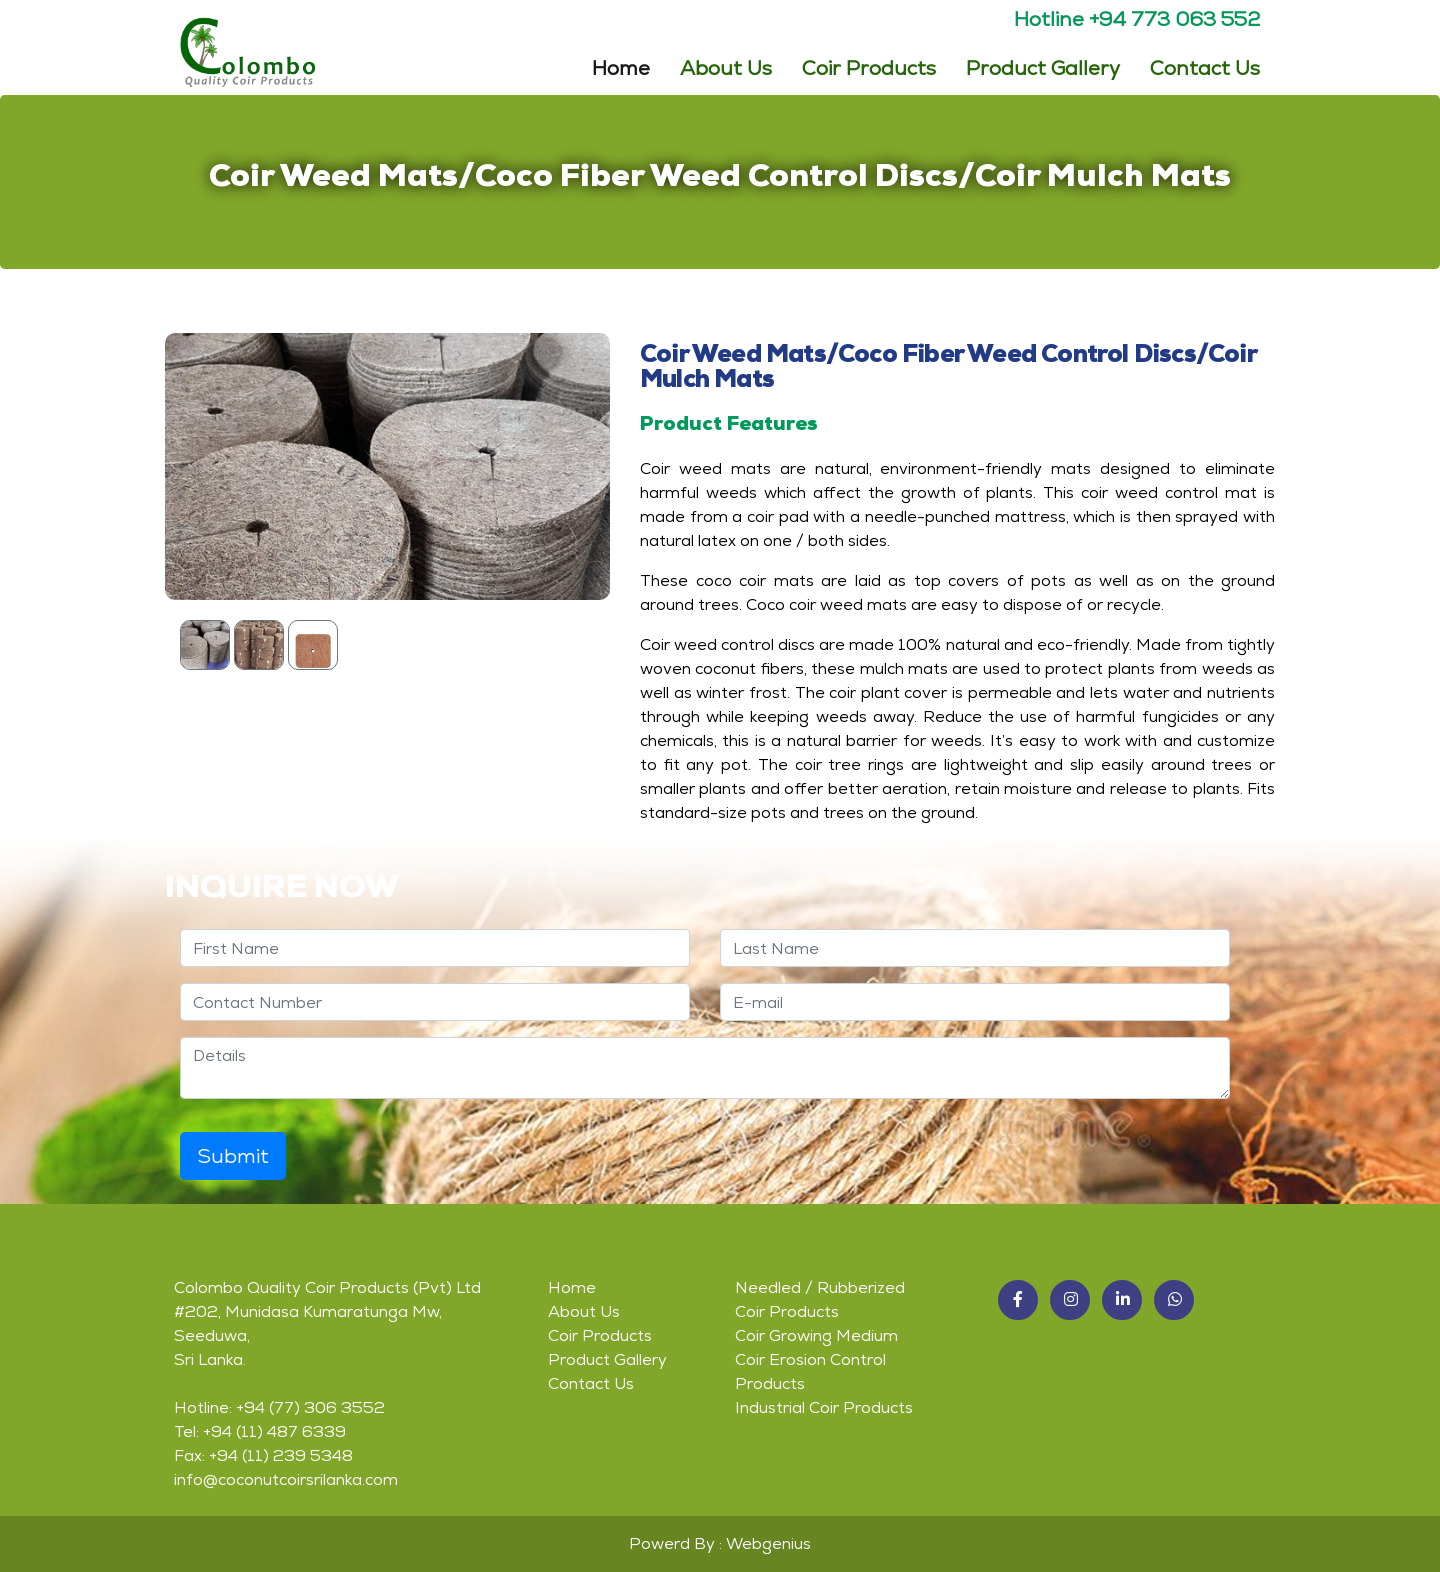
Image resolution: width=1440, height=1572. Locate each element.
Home (621, 66)
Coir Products (600, 1335)
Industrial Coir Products (824, 1407)
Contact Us (1205, 66)
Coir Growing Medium (816, 1335)
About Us (726, 66)
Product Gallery (1043, 66)
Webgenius (768, 1543)
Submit (233, 1156)
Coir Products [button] (869, 66)
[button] (1018, 1300)
